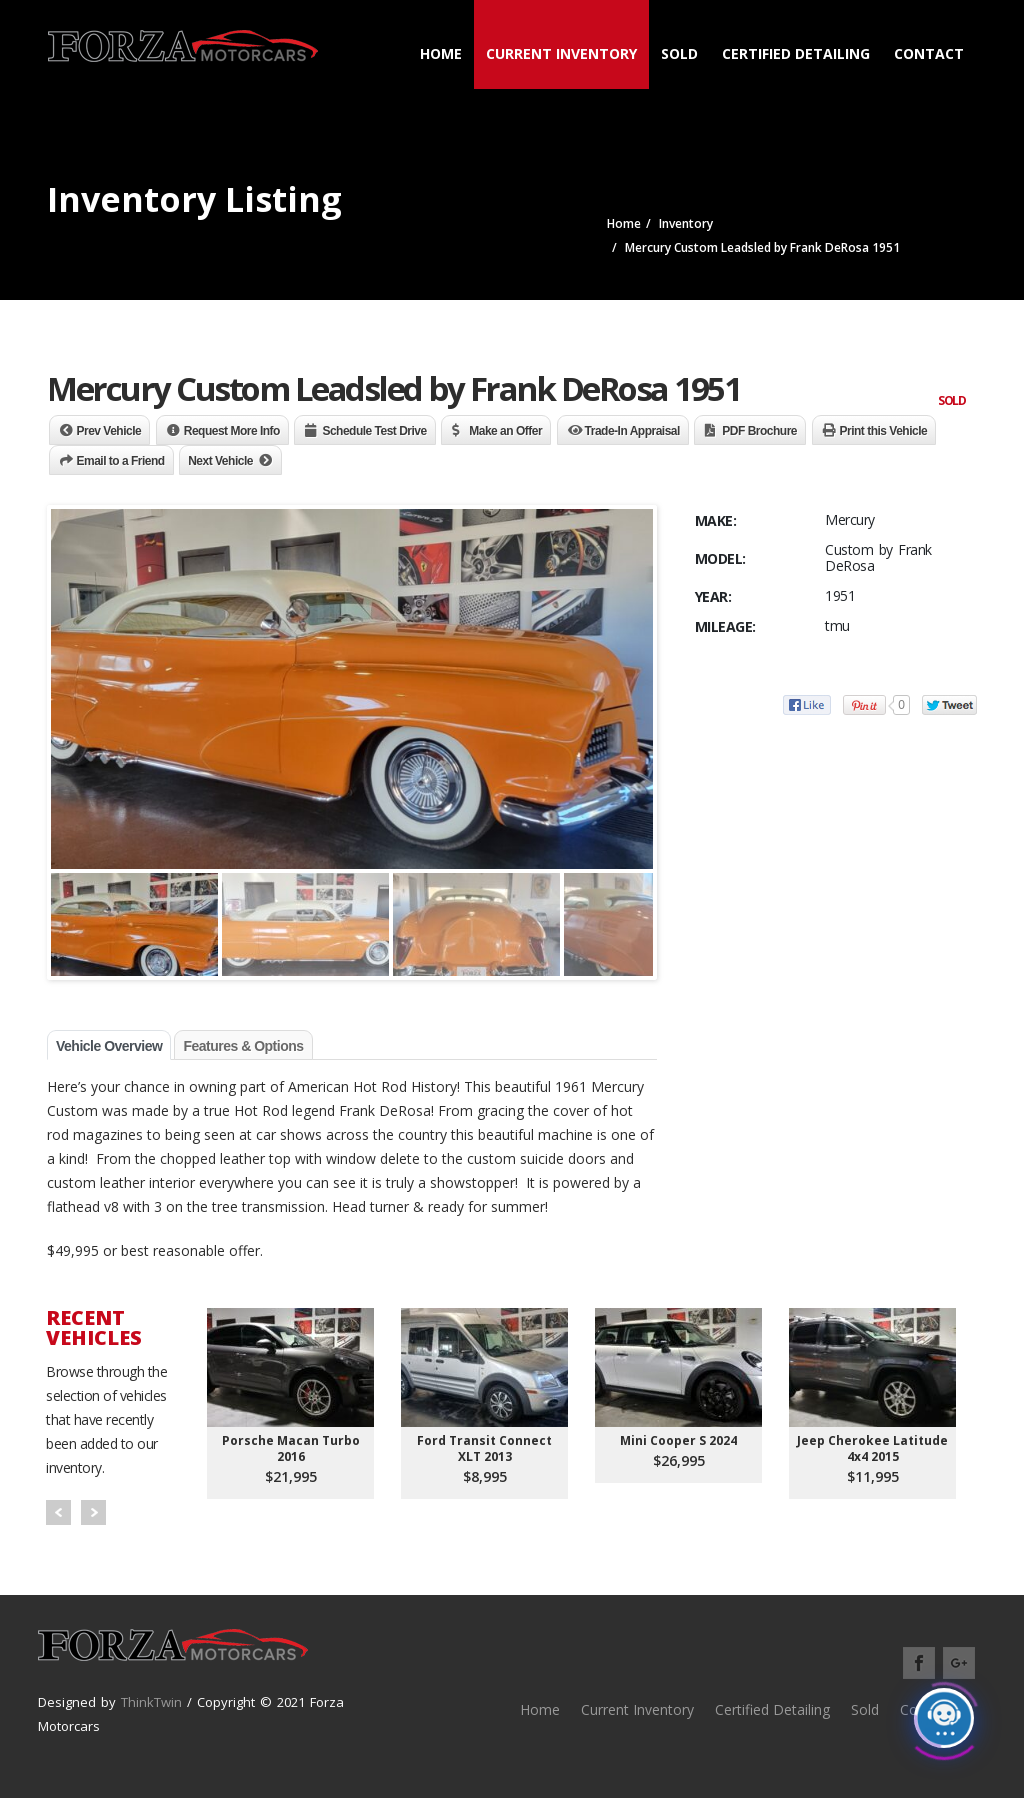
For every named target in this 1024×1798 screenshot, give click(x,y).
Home (441, 53)
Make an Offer (505, 431)
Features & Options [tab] (243, 1046)
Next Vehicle (220, 461)
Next (93, 1512)
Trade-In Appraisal (632, 431)
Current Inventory (561, 53)
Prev (58, 1512)
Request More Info (232, 431)
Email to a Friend (121, 461)
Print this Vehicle (884, 431)
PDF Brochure (759, 431)
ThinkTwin (151, 1702)
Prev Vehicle (109, 431)
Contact (929, 53)
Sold (679, 53)
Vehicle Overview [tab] (109, 1046)
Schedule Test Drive (374, 431)
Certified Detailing (796, 53)
